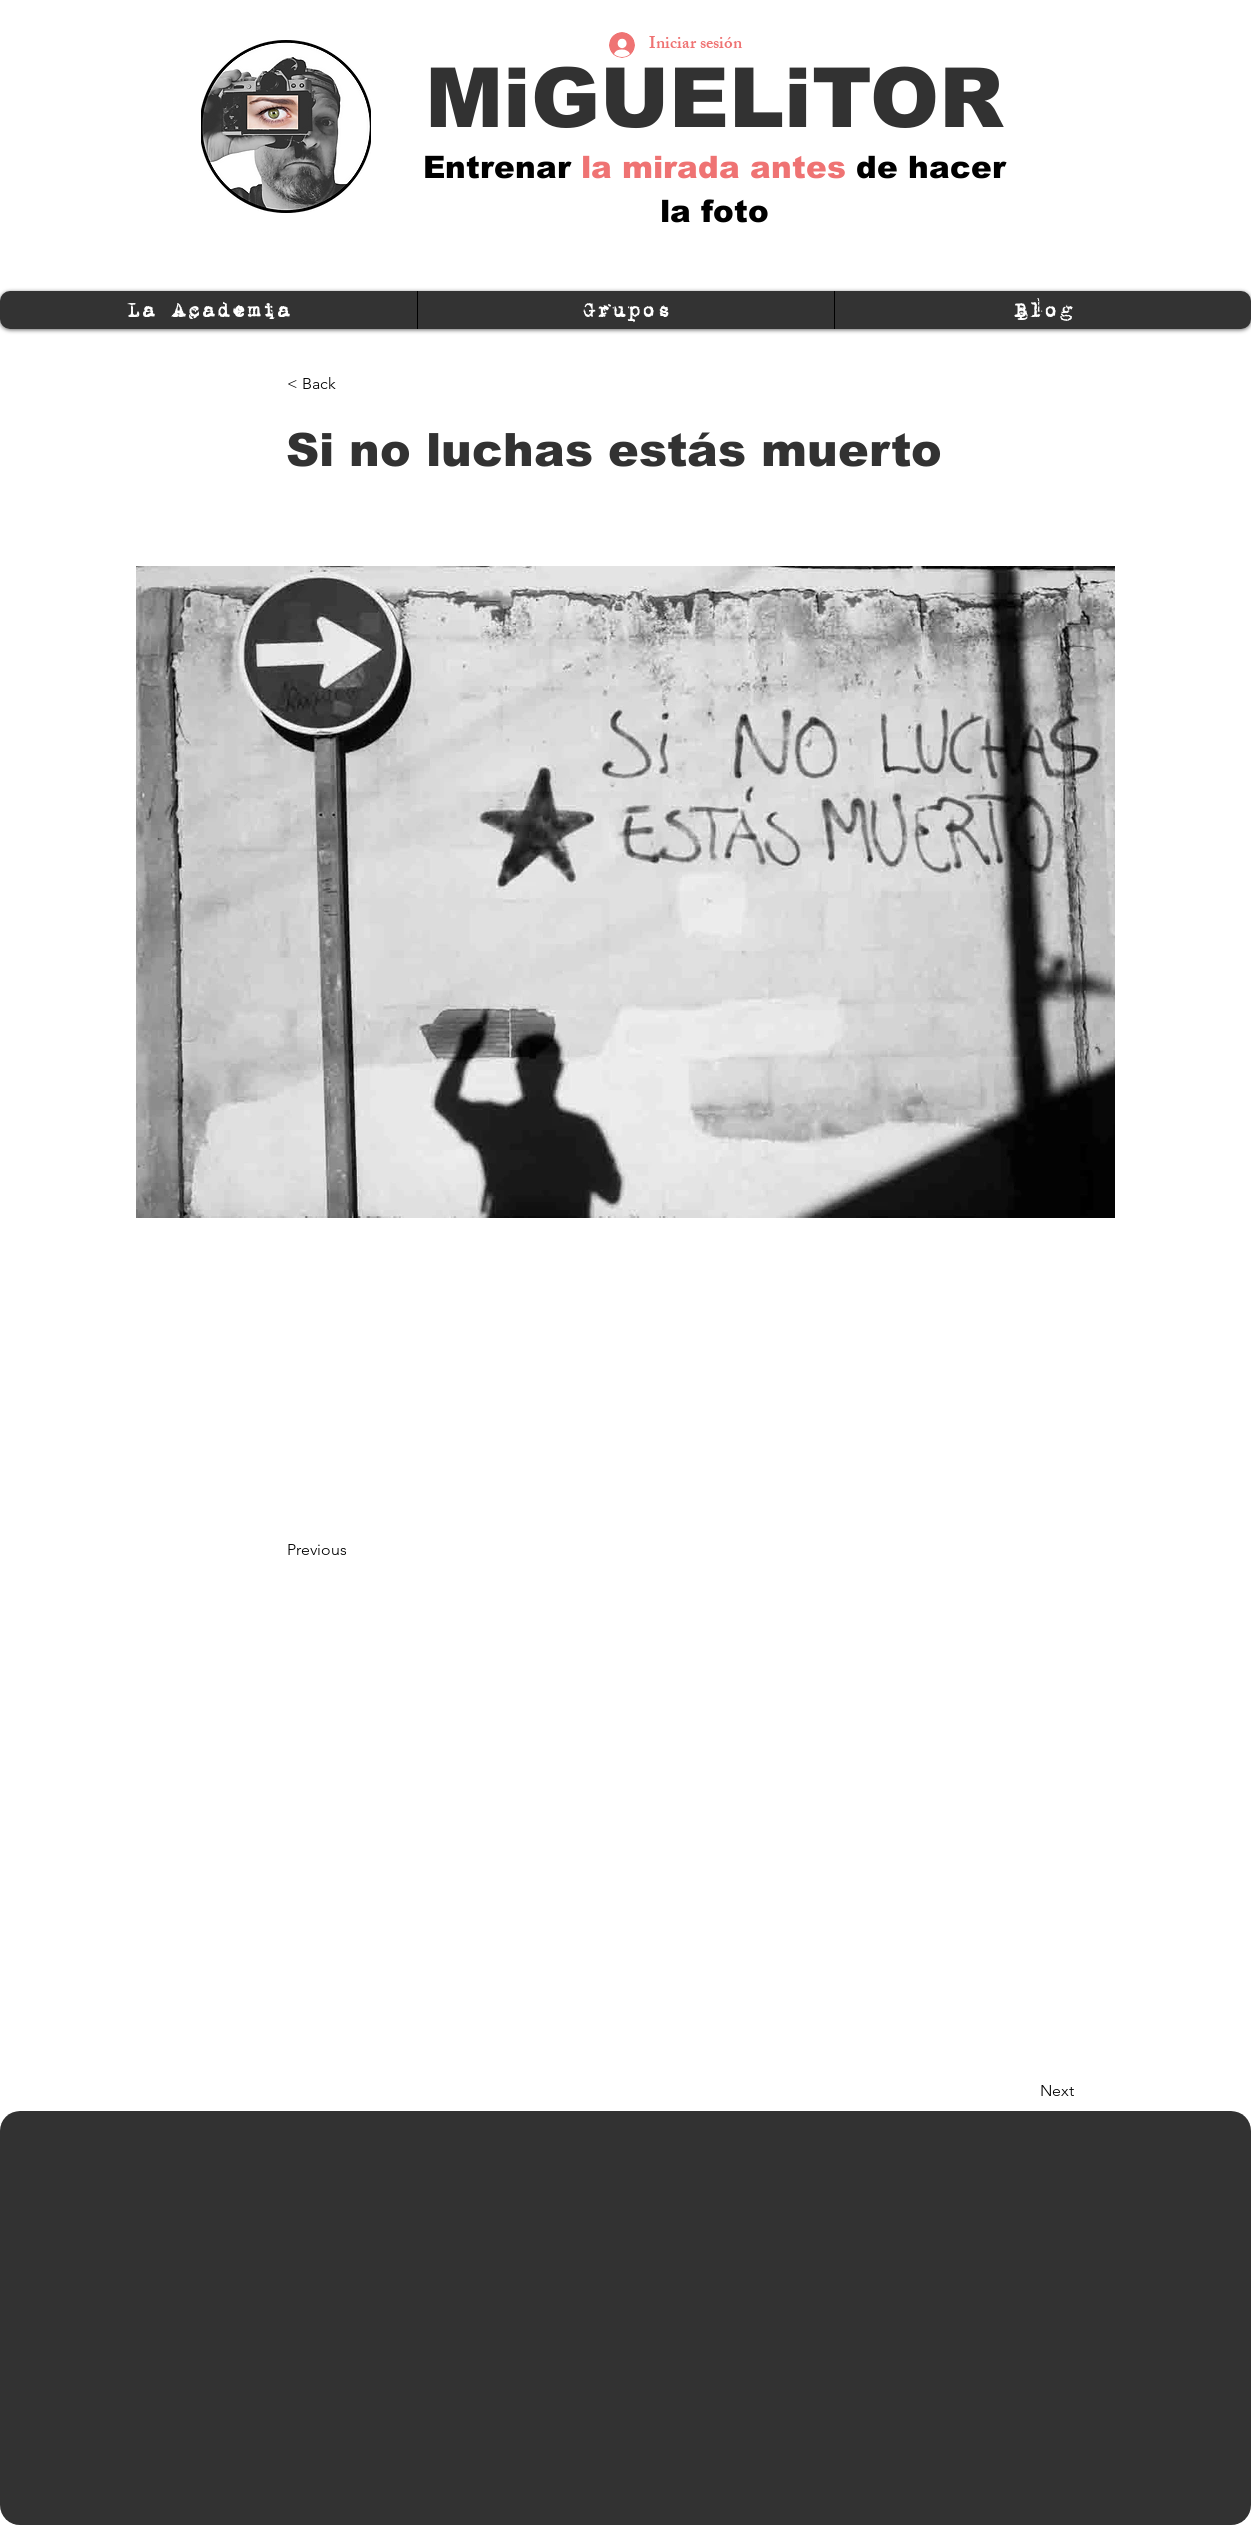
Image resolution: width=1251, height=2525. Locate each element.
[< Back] (353, 384)
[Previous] (353, 1550)
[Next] (1024, 2091)
